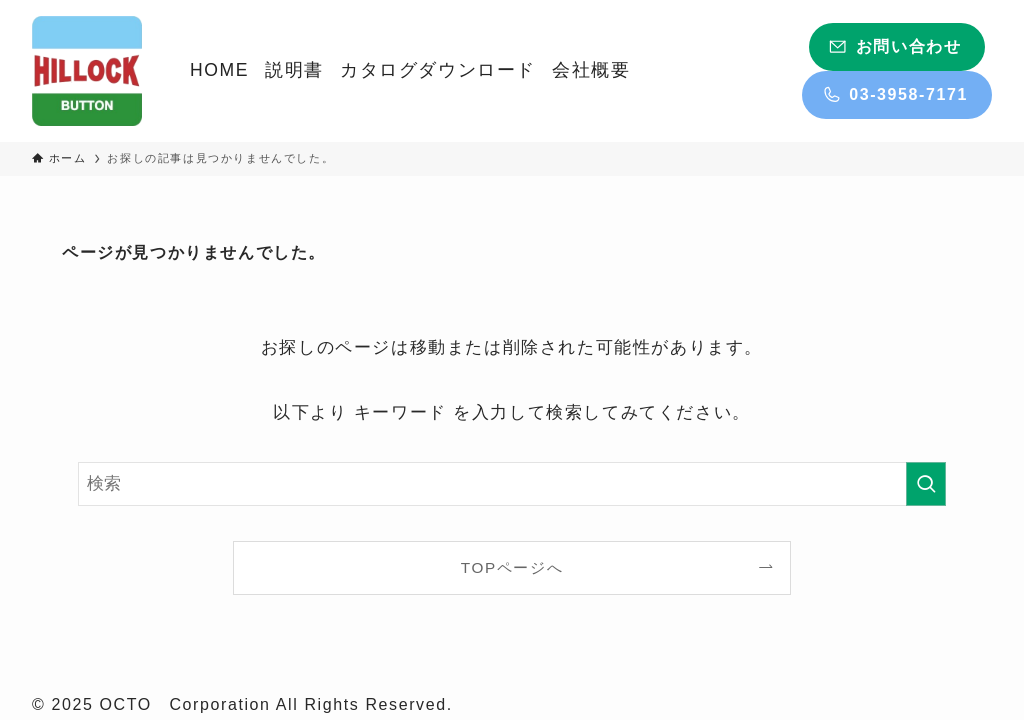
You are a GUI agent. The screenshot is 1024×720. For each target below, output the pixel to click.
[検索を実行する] (926, 484)
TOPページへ (512, 567)
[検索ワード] (512, 484)
